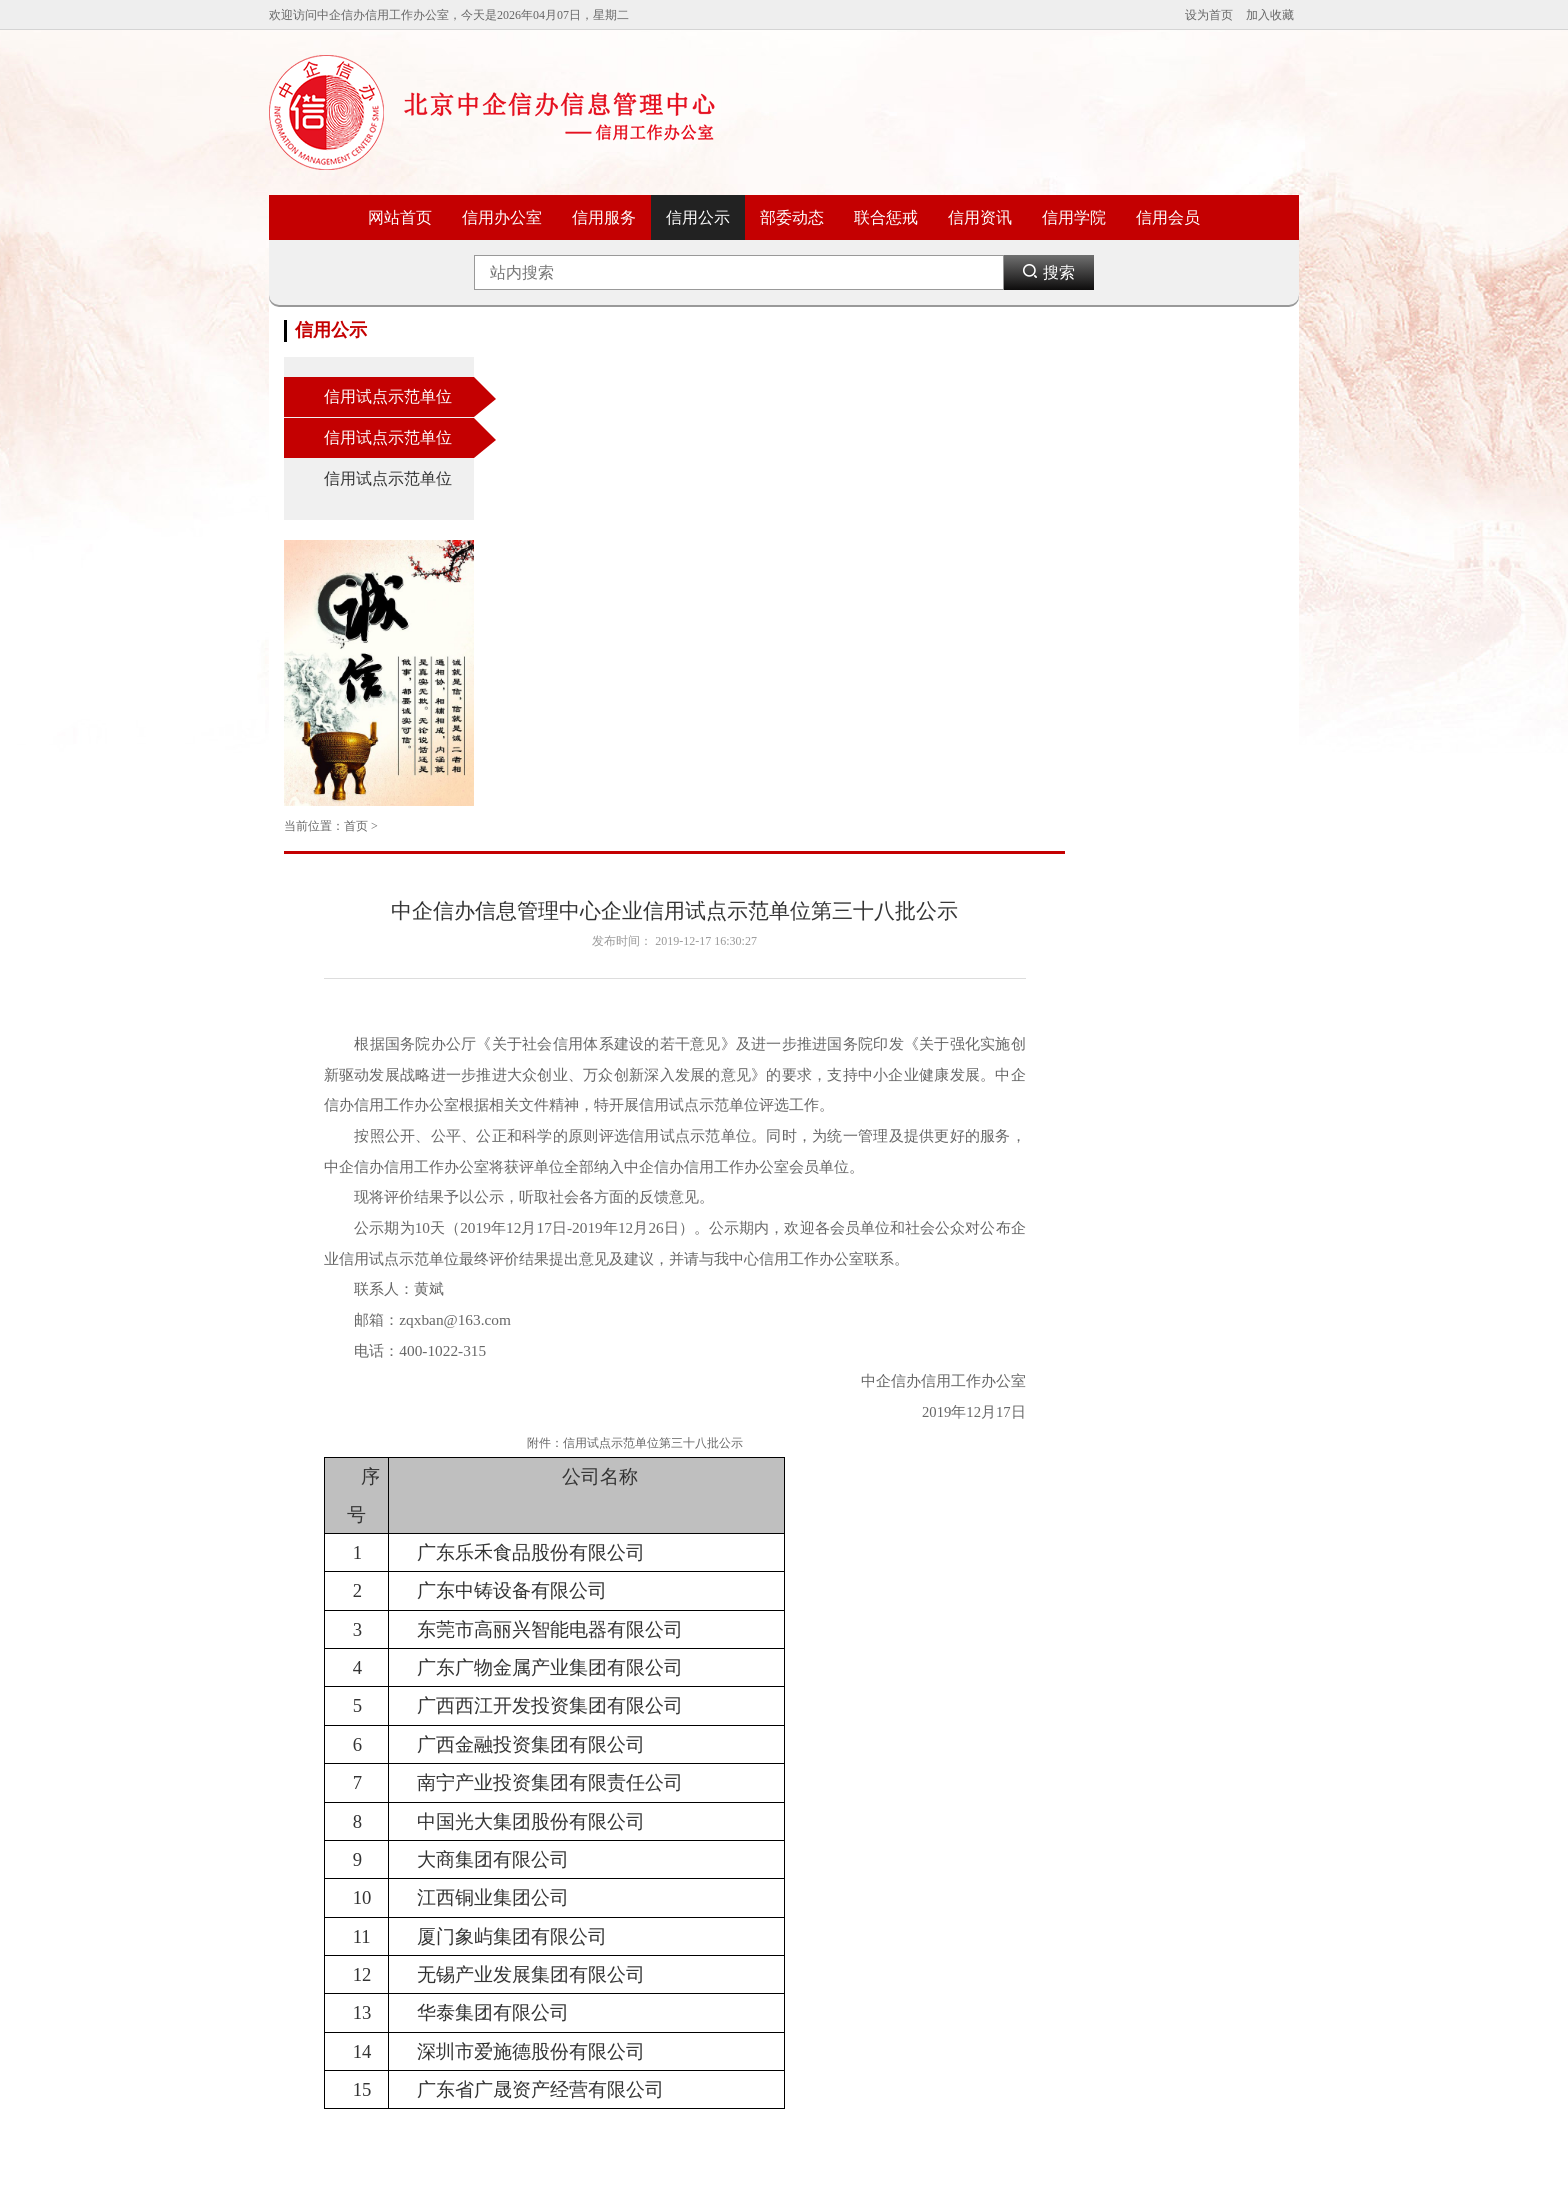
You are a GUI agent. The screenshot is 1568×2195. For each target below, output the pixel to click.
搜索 (1049, 274)
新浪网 (840, 1890)
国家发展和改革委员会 (344, 1829)
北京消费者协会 (1033, 1849)
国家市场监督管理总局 (513, 1971)
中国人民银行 (489, 1931)
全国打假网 (1021, 1931)
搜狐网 (840, 1931)
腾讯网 (840, 1910)
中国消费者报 (1151, 1931)
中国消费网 (1145, 1951)
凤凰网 (1009, 1971)
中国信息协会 (658, 1890)
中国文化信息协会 (670, 1992)
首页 (576, 330)
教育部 (302, 1971)
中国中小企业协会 (670, 1931)
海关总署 (477, 1992)
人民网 (1009, 1869)
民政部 (302, 2012)
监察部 (471, 1869)
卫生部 (471, 1890)
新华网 (1009, 1890)
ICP (783, 2163)
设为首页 (1209, 15)
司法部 (471, 1829)
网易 (1003, 2012)
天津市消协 (1145, 1992)
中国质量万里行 (1033, 1992)
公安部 (471, 1849)
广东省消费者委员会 (1169, 1971)
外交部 (302, 1931)
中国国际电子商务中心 (882, 1829)
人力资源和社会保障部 (344, 1951)
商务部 (302, 1910)
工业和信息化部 (326, 1890)
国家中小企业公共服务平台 (694, 1951)
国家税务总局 (489, 1951)
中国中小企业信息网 (676, 1910)
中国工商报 (1145, 1829)
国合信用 (646, 1849)
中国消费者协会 (1033, 1829)
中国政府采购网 (664, 1971)
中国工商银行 (858, 1869)
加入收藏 (1270, 15)
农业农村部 (314, 1992)
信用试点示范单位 (388, 396)
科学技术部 (314, 1869)
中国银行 (846, 1849)
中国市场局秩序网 (670, 1869)
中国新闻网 (1021, 1910)
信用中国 (646, 1829)
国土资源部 (483, 1910)
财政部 (302, 1849)
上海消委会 (1145, 2012)
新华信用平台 (658, 2012)
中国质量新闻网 (1157, 1849)
